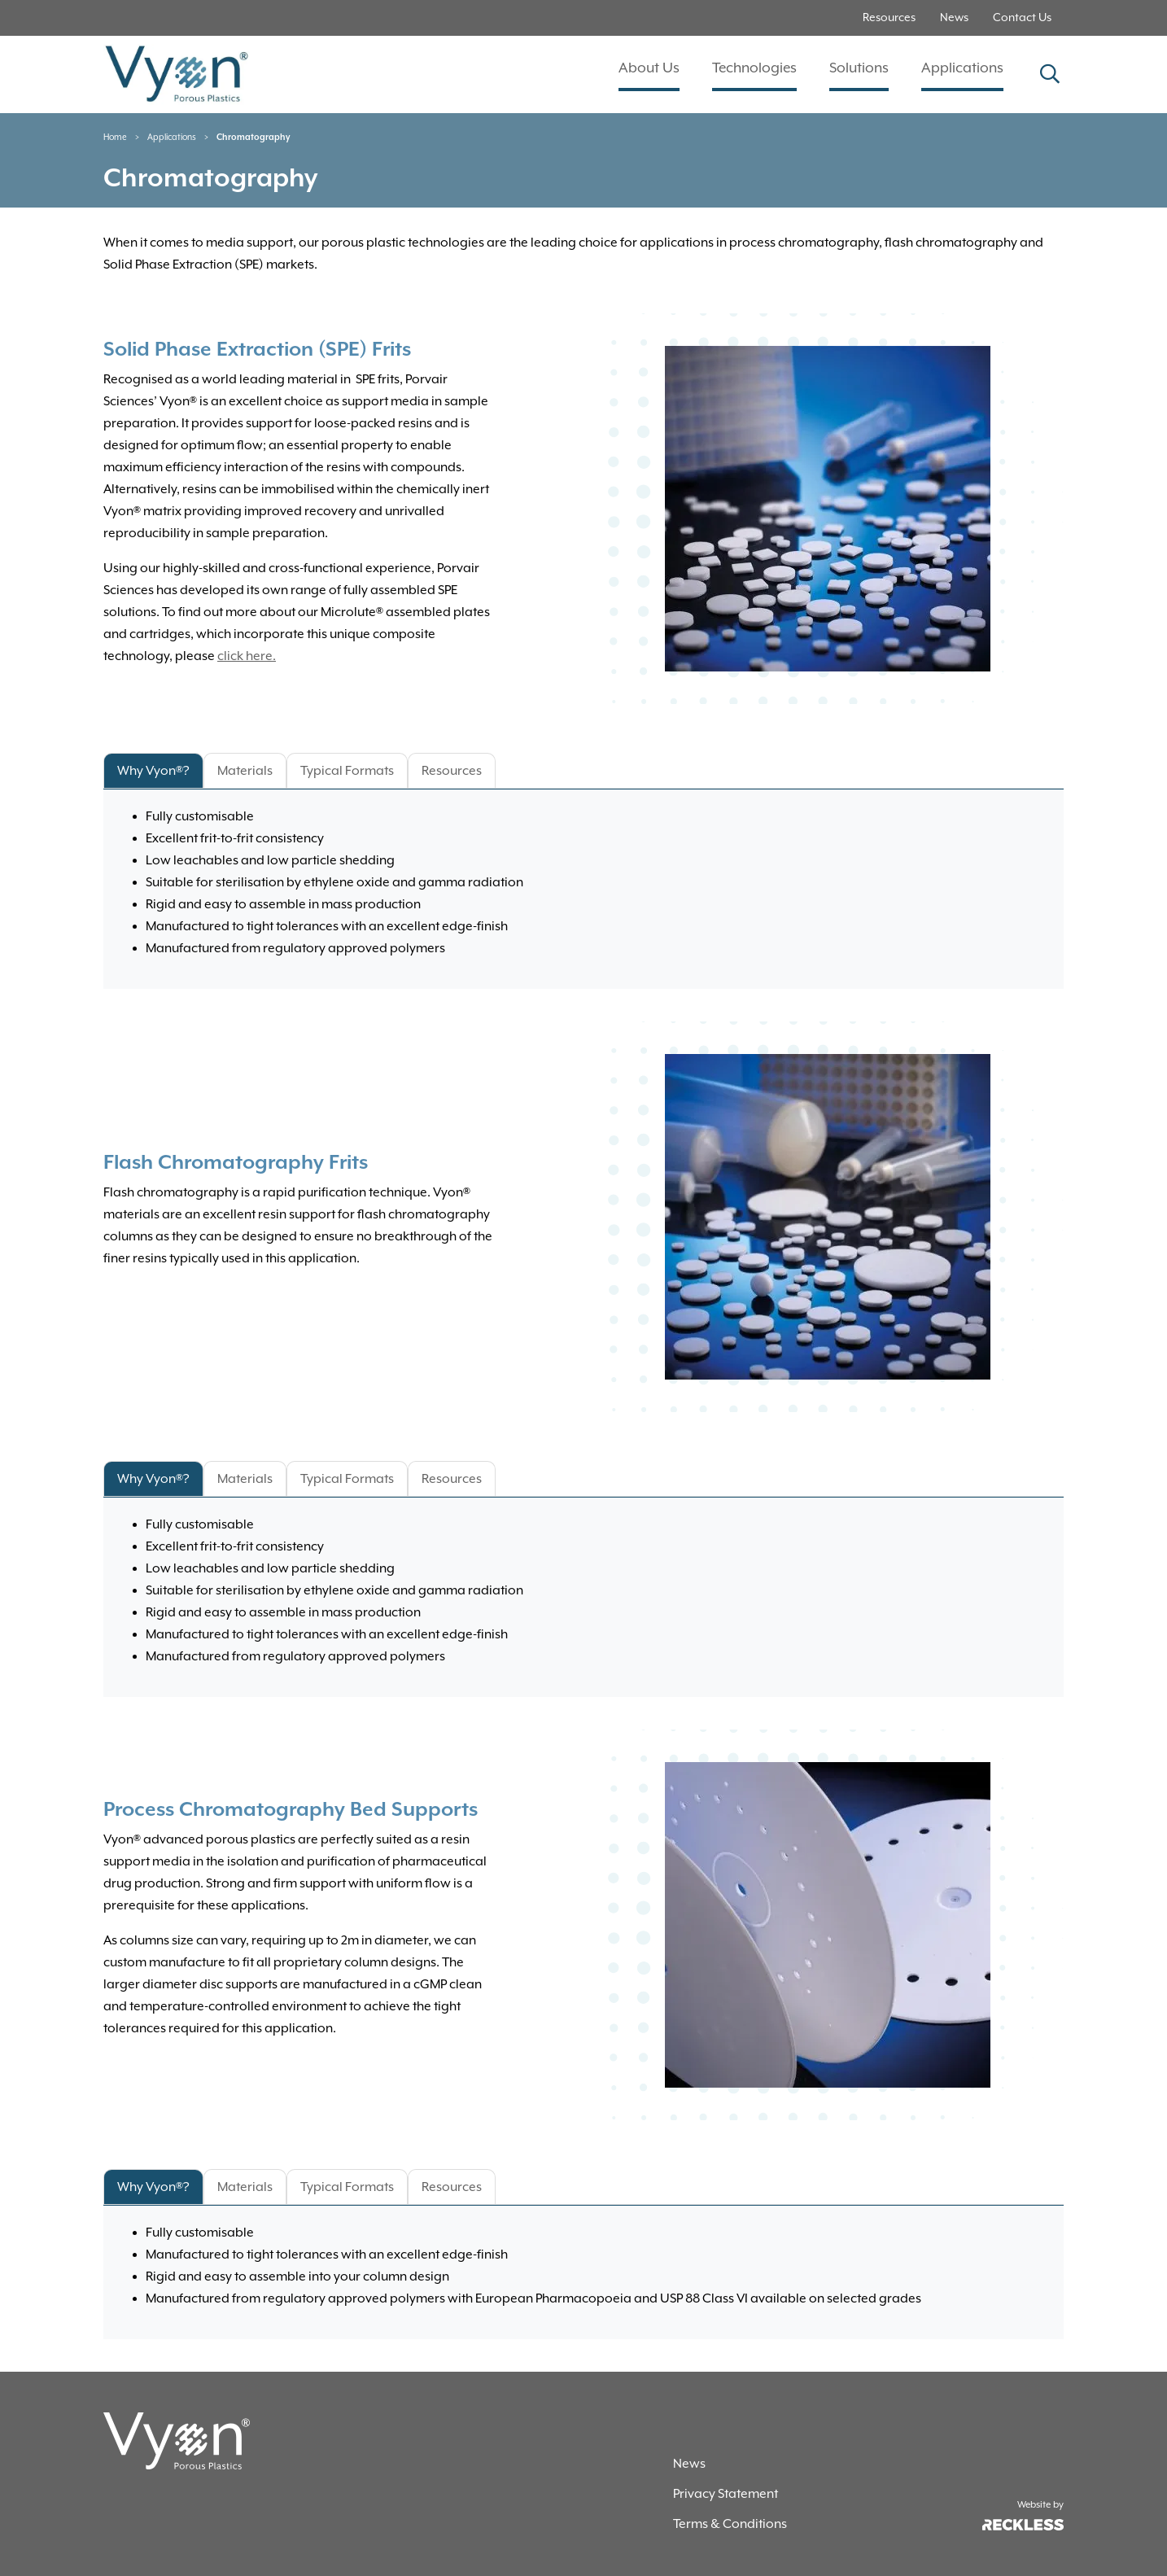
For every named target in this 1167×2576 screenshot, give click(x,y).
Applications (962, 68)
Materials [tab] (245, 771)
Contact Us (1022, 17)
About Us (649, 68)
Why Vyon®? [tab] (153, 771)
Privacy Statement (725, 2494)
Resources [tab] (452, 771)
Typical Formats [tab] (347, 771)
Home (115, 137)
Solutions (859, 68)
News (954, 17)
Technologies (754, 68)
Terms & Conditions (730, 2524)
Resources (889, 17)
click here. (246, 656)
